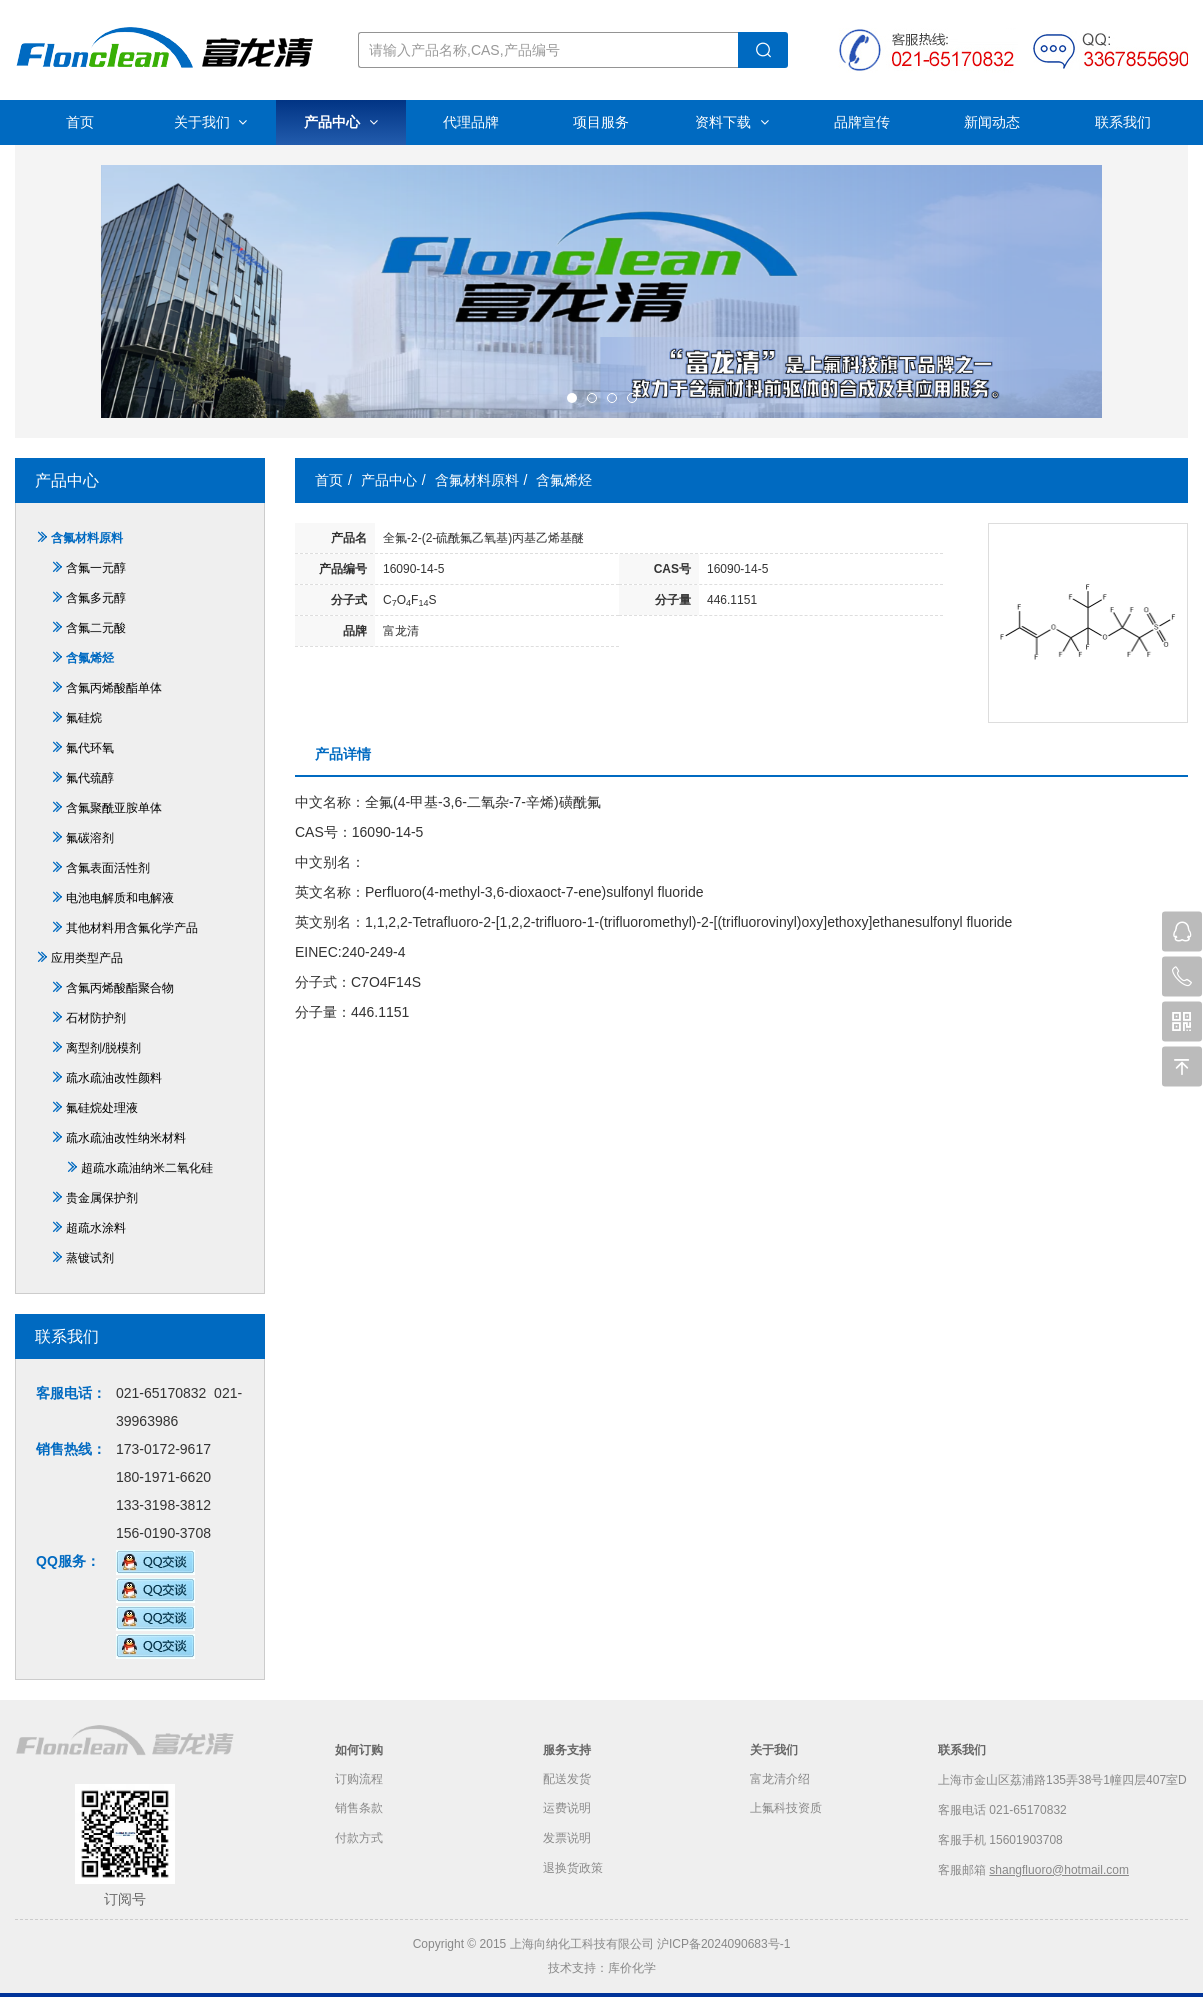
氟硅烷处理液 (94, 1108)
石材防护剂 (88, 1018)
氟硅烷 (76, 718)
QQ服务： (68, 1561)
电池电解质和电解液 (112, 898)
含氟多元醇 (88, 598)
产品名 (349, 538)
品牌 (355, 631)
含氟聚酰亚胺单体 (106, 808)
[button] (572, 398)
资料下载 (732, 122)
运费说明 (567, 1810)
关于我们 (211, 122)
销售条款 (359, 1810)
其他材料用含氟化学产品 (124, 928)
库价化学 (632, 1968)
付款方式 (359, 1840)
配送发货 (567, 1780)
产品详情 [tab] (343, 754)
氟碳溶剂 (82, 838)
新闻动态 (992, 122)
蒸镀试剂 (82, 1258)
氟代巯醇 (82, 778)
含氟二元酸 (88, 628)
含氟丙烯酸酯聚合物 (112, 988)
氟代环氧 (82, 748)
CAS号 (672, 569)
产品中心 (341, 122)
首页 (80, 122)
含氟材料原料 (79, 538)
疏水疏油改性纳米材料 (118, 1138)
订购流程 (359, 1780)
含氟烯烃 (82, 658)
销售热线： (71, 1449)
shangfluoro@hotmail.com (1059, 1870)
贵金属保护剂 (94, 1198)
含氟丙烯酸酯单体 (106, 688)
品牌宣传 (862, 122)
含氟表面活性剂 (100, 868)
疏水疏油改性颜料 (106, 1078)
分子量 (673, 600)
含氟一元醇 (88, 568)
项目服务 (601, 122)
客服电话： (71, 1393)
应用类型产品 (79, 958)
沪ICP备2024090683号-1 (723, 1944)
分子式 (349, 600)
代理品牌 (471, 122)
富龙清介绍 (780, 1780)
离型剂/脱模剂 (96, 1048)
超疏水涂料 (88, 1228)
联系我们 (1123, 122)
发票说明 (567, 1840)
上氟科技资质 (786, 1810)
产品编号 (343, 569)
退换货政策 (573, 1870)
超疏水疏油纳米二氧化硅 (139, 1168)
